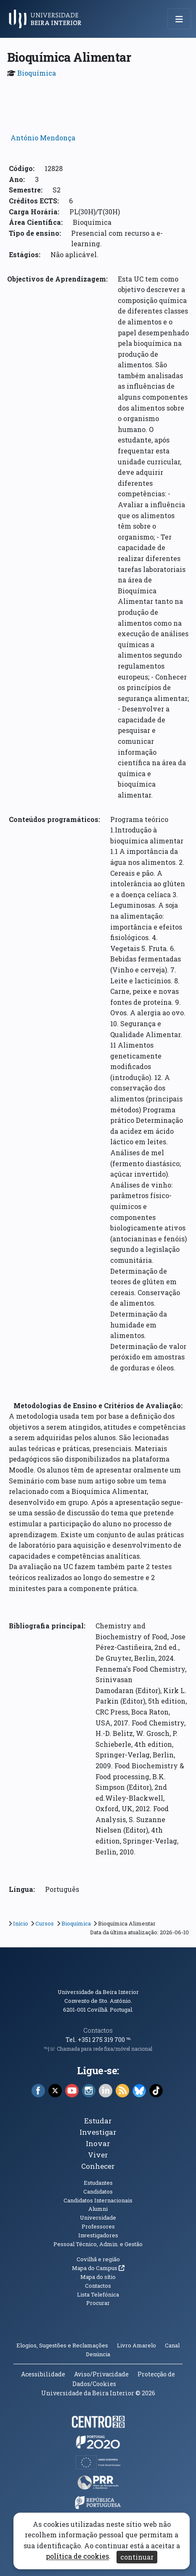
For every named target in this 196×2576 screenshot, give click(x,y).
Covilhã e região (98, 2259)
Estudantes (98, 2182)
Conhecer (98, 2166)
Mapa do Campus (98, 2268)
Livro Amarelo (137, 2345)
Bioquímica (36, 72)
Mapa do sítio (98, 2277)
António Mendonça (43, 137)
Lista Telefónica (98, 2294)
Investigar (98, 2132)
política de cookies (77, 2556)
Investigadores (98, 2235)
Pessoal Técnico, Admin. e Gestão (98, 2244)
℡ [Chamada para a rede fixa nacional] (128, 2040)
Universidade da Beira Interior (98, 1992)
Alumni (98, 2209)
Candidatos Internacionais (98, 2200)
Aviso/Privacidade (101, 2374)
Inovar (98, 2143)
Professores (98, 2226)
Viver (98, 2155)
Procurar (98, 2303)
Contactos (98, 2030)
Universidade (98, 2217)
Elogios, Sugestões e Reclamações (62, 2345)
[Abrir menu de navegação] (179, 18)
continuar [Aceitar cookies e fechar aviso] (137, 2556)
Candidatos (98, 2191)
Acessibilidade (43, 2374)
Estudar (98, 2121)
